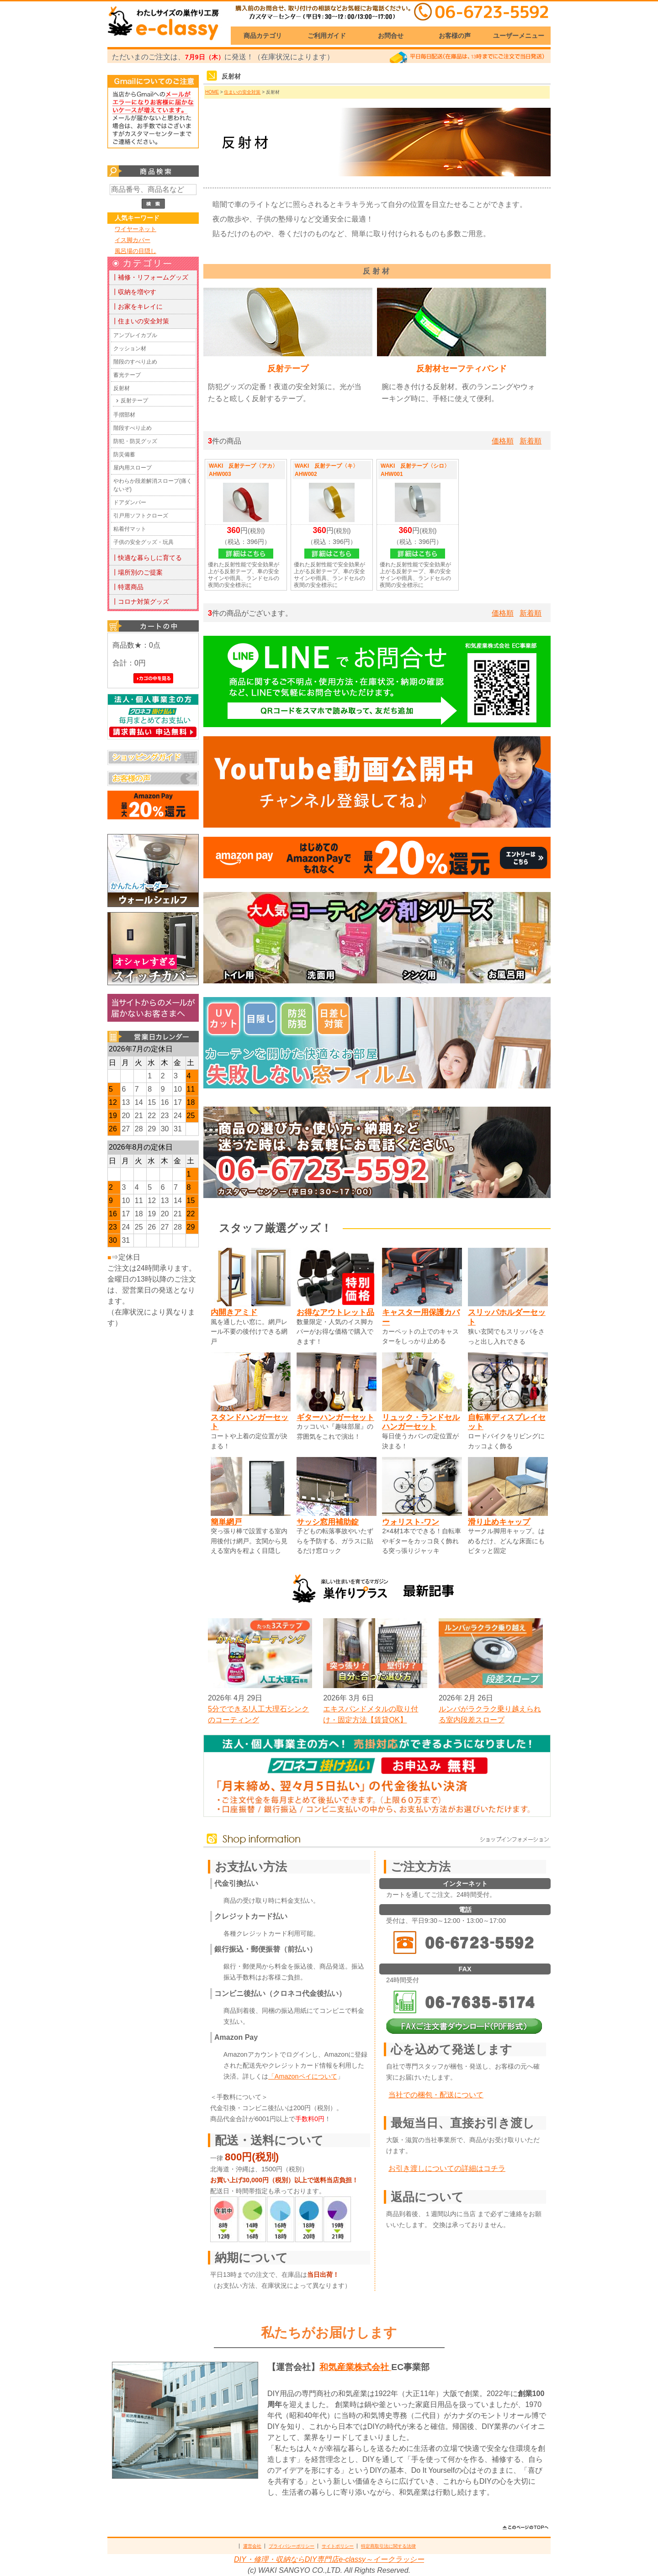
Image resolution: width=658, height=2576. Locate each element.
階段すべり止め (132, 428)
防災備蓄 (124, 454)
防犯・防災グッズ (135, 441)
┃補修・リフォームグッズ (149, 277)
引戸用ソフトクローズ (140, 515)
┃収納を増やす (133, 292)
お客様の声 (455, 35)
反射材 (121, 388)
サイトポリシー (338, 2546)
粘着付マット (129, 529)
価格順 (503, 441)
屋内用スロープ (132, 468)
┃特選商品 (127, 587)
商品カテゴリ (263, 35)
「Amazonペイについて (302, 2076)
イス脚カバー (132, 240)
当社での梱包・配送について (435, 2095)
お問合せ (390, 35)
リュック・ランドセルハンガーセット (421, 1422)
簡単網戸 (226, 1521)
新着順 (530, 441)
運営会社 (252, 2546)
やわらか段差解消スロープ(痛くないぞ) (152, 485)
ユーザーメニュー (518, 35)
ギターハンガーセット (335, 1417)
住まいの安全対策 (242, 92)
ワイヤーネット (135, 229)
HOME (212, 92)
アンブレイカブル (135, 335)
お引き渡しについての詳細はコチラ (446, 2168)
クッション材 (129, 348)
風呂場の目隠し (135, 251)
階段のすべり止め (135, 362)
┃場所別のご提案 (137, 572)
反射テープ (134, 400)
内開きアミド (234, 1312)
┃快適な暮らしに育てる (146, 557)
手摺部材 (124, 415)
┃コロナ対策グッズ (140, 601)
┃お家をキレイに (137, 306)
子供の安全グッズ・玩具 (143, 542)
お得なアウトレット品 (335, 1312)
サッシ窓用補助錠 (328, 1521)
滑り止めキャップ (499, 1521)
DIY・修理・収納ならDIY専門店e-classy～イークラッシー (329, 2559)
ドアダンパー (129, 502)
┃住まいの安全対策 (140, 321)
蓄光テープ (127, 375)
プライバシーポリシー (291, 2546)
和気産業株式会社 (355, 2367)
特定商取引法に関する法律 (388, 2546)
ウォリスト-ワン (410, 1521)
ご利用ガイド (327, 35)
